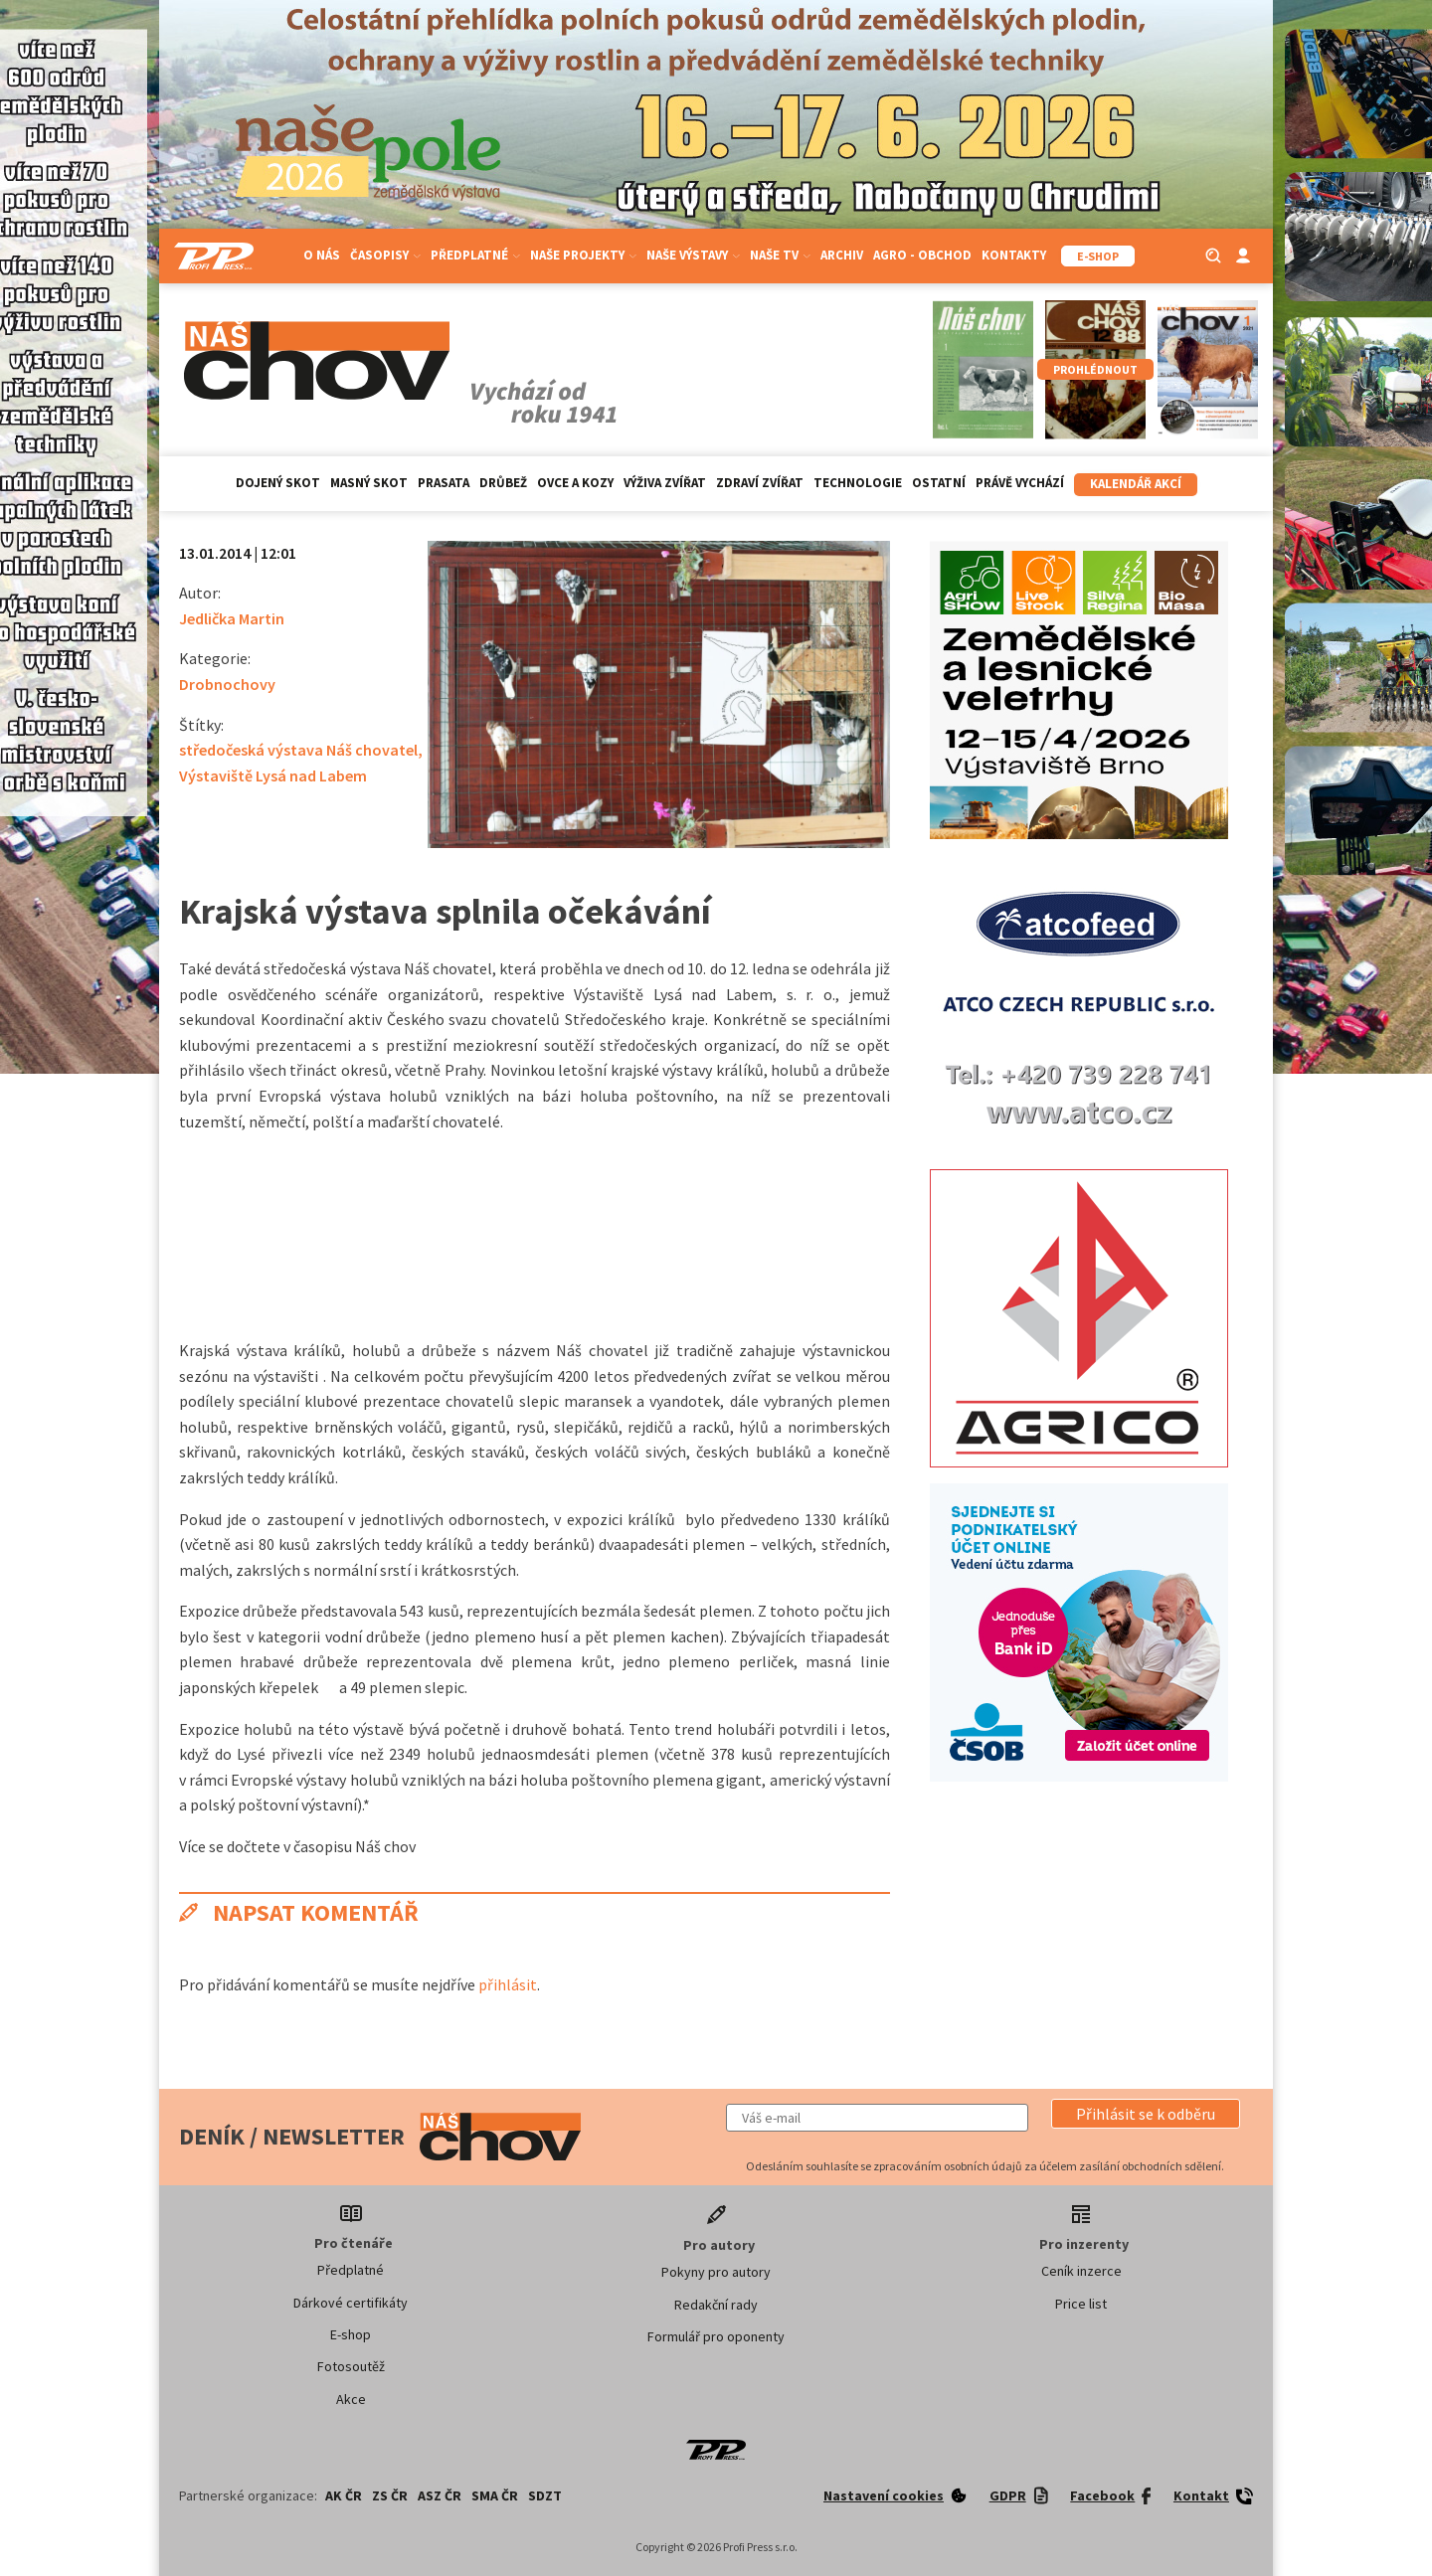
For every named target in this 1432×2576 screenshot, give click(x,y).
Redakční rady (716, 2305)
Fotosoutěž (351, 2366)
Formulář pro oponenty (716, 2336)
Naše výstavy (693, 255)
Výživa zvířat (665, 482)
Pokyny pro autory (716, 2272)
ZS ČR (390, 2495)
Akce (351, 2399)
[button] (1145, 2114)
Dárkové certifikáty (350, 2303)
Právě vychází (1020, 482)
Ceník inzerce (1081, 2271)
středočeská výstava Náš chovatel (298, 750)
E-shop (350, 2334)
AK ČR (343, 2495)
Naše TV (780, 255)
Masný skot (369, 482)
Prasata (443, 482)
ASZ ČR (439, 2495)
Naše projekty (583, 255)
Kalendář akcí (1135, 483)
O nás (321, 255)
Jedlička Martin (231, 618)
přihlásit (507, 1984)
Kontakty (1014, 255)
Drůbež (503, 482)
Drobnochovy (227, 684)
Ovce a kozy (575, 482)
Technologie (857, 482)
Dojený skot (278, 482)
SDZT (545, 2495)
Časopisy (385, 255)
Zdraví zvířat (760, 482)
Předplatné (475, 255)
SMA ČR (494, 2495)
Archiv (841, 255)
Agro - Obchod (922, 255)
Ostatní (939, 482)
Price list (1081, 2304)
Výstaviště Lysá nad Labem (273, 775)
